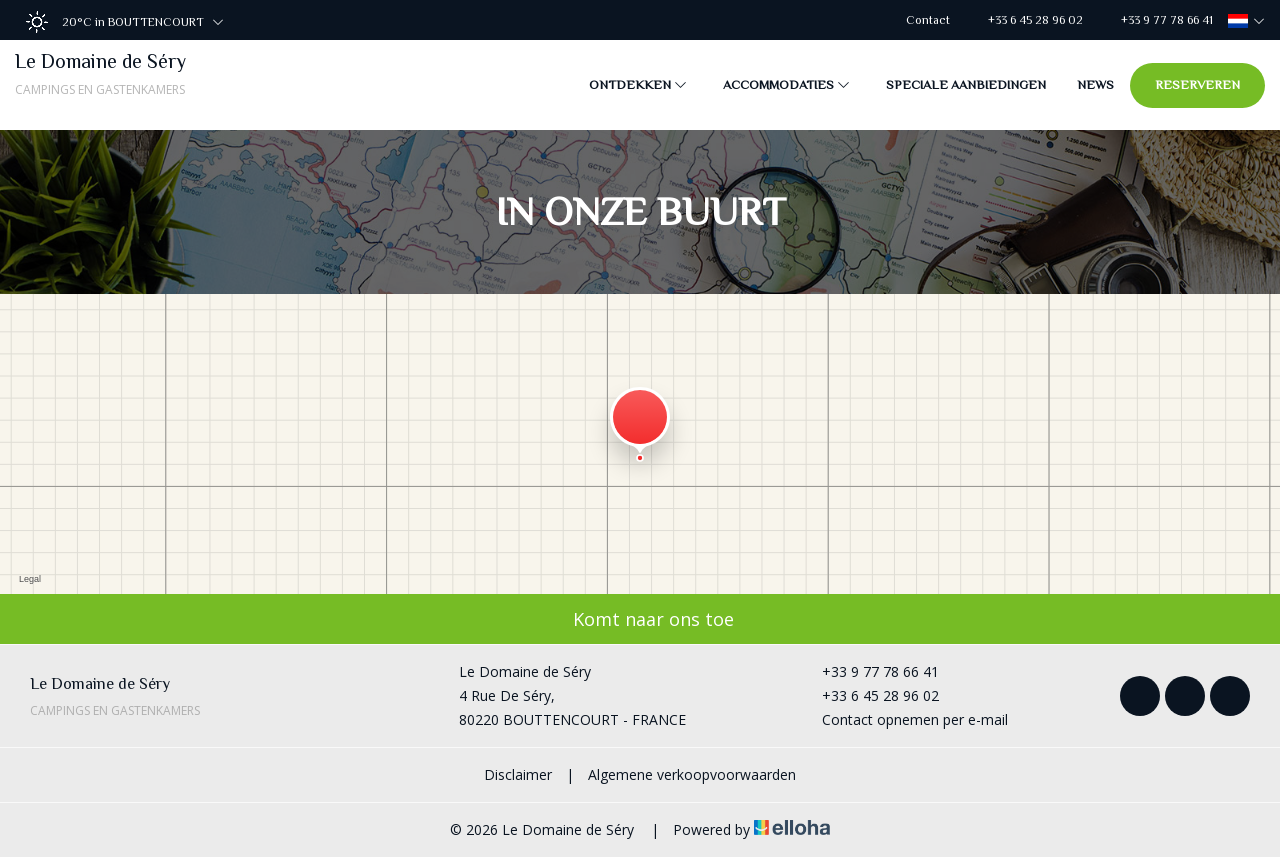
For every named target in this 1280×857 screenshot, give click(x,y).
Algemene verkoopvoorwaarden (692, 774)
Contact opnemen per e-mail (903, 719)
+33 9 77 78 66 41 (869, 671)
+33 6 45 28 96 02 (869, 695)
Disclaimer (518, 774)
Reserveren (1197, 84)
